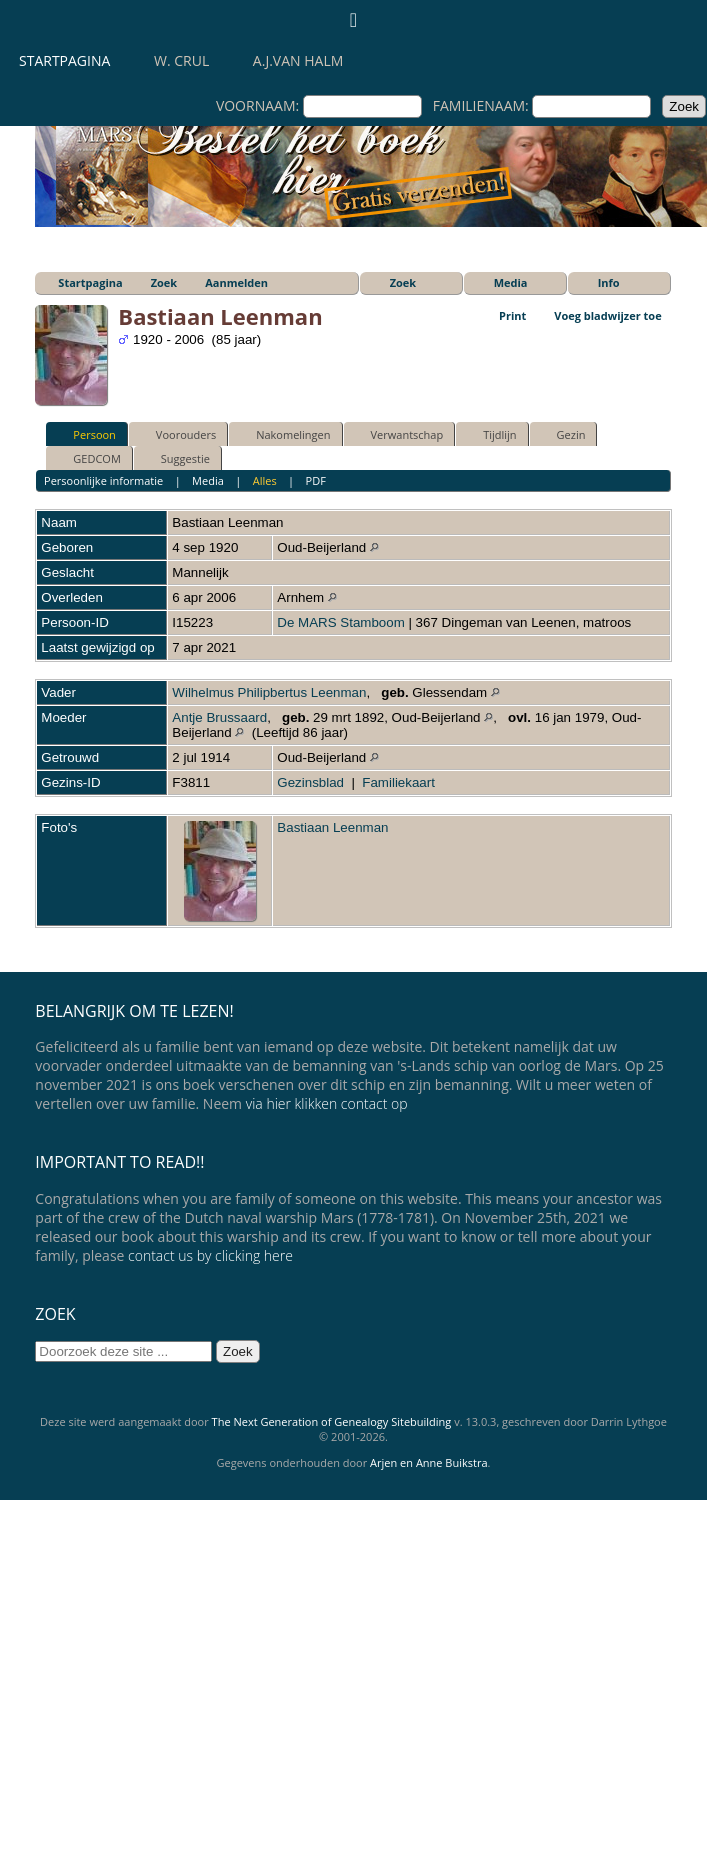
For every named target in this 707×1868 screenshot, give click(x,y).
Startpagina (64, 60)
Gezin (562, 434)
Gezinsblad (310, 782)
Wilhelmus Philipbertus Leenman (269, 692)
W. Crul (181, 60)
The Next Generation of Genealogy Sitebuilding (332, 1421)
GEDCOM (87, 458)
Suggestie (176, 458)
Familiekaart (398, 782)
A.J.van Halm (298, 60)
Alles (265, 480)
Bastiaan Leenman (332, 827)
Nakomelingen (284, 434)
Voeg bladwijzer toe (607, 315)
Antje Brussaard (219, 717)
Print (512, 315)
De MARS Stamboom (340, 622)
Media (511, 282)
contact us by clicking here (210, 1255)
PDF (316, 480)
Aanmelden (236, 282)
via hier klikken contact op (327, 1103)
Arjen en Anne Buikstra (428, 1462)
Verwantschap (398, 434)
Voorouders (177, 434)
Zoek (164, 282)
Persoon (85, 434)
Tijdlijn (490, 434)
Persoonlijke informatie (103, 480)
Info (609, 282)
